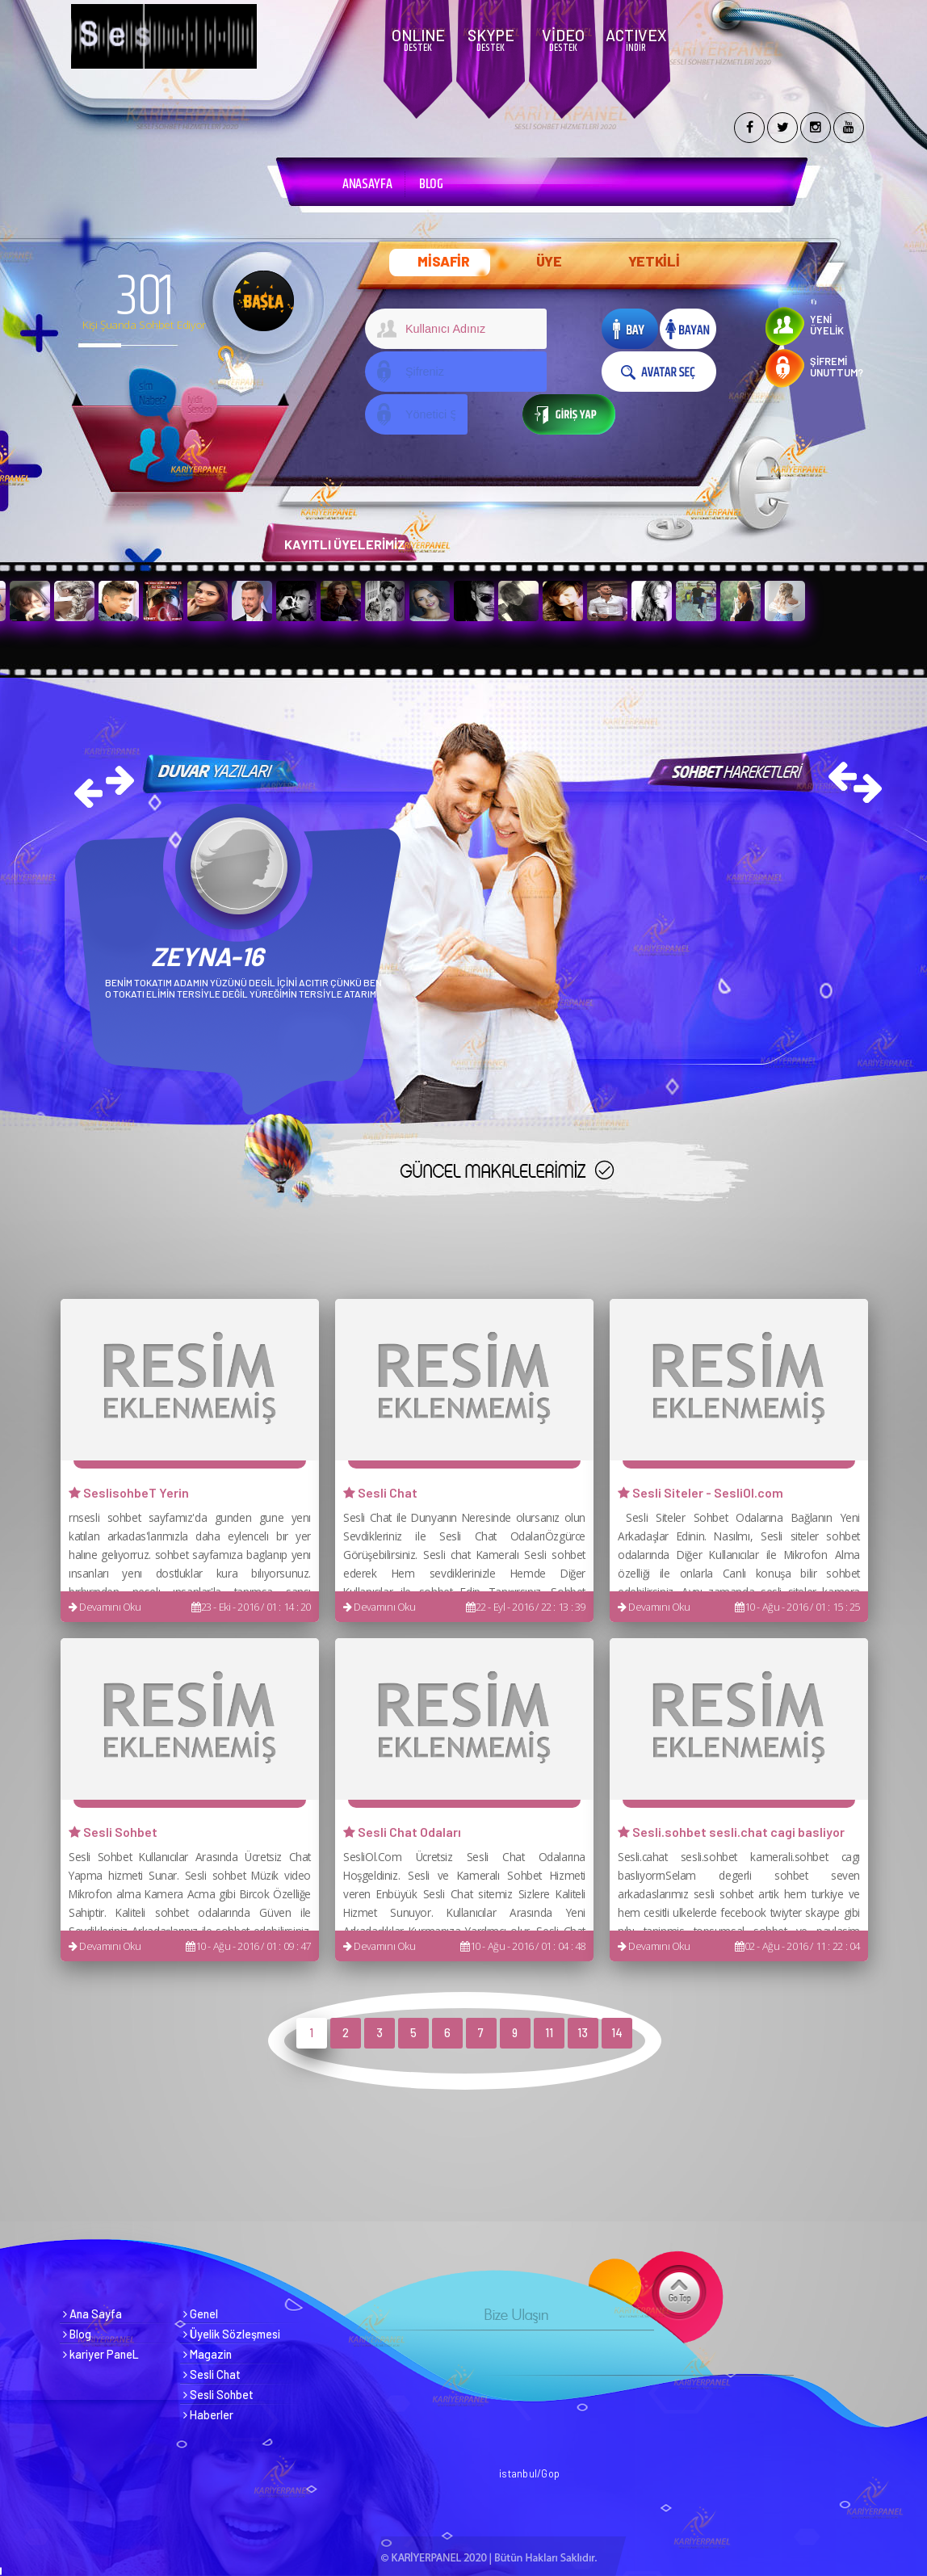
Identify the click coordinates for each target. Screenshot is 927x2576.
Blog (77, 2334)
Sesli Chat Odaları (402, 1831)
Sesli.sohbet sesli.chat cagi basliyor (731, 1831)
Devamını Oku (105, 1606)
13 (582, 2033)
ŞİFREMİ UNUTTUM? (836, 366)
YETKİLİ (654, 261)
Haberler (208, 2415)
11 (549, 2033)
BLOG (431, 184)
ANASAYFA (367, 184)
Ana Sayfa (92, 2314)
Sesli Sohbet (113, 1831)
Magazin (207, 2354)
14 (617, 2033)
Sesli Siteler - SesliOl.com (700, 1492)
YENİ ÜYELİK (827, 324)
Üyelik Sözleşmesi (231, 2334)
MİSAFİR (443, 261)
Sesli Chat (380, 1492)
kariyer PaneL (101, 2354)
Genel (200, 2314)
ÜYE (549, 261)
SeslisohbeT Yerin (129, 1492)
